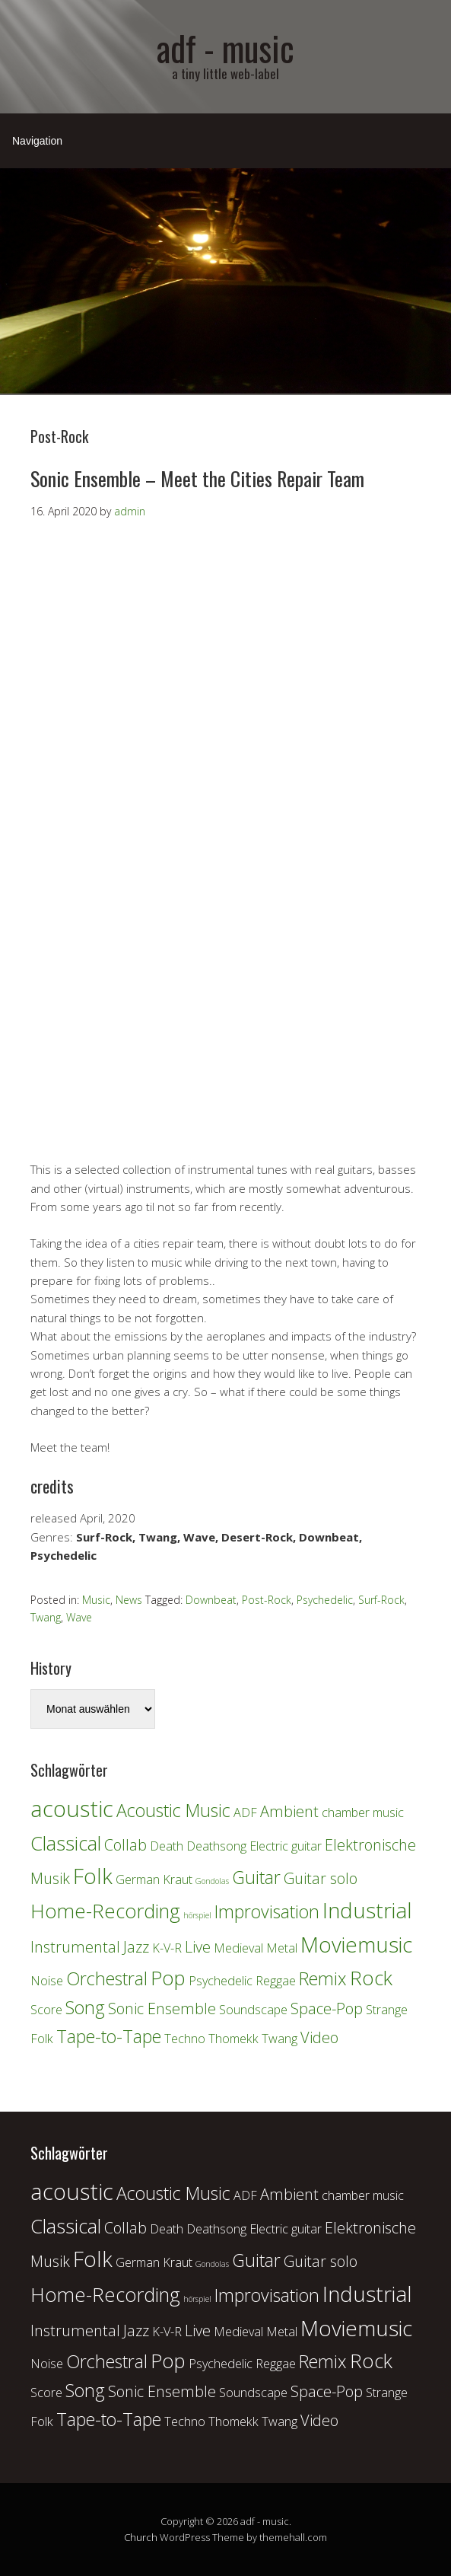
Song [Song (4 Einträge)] (85, 2007)
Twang (45, 1617)
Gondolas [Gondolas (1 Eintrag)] (212, 1881)
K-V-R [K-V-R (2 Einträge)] (167, 1948)
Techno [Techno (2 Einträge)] (184, 2038)
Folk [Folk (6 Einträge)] (93, 1875)
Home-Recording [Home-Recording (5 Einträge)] (105, 1911)
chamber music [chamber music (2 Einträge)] (363, 1812)
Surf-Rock (381, 1599)
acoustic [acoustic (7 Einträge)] (71, 1808)
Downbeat (211, 1599)
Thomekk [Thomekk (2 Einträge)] (233, 2038)
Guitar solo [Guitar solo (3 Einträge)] (320, 1878)
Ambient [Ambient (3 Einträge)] (289, 1811)
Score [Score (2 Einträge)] (46, 2009)
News (129, 1599)
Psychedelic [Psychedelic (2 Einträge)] (220, 1980)
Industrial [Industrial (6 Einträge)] (367, 1909)
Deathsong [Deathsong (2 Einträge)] (216, 1846)
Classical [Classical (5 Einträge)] (65, 1843)
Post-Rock (266, 1599)
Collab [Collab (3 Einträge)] (125, 1845)
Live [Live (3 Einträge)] (198, 1947)
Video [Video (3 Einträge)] (319, 2037)
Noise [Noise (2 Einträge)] (46, 1980)
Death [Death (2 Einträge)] (166, 1846)
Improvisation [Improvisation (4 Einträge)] (266, 1911)
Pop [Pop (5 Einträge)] (168, 1978)
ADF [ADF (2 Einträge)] (245, 1812)
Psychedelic (325, 1599)
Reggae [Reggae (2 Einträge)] (276, 1980)
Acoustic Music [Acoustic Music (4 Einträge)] (173, 1810)
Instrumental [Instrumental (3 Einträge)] (75, 1947)
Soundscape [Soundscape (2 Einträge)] (253, 2009)
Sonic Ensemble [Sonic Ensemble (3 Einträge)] (162, 2008)
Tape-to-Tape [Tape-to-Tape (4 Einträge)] (108, 2036)
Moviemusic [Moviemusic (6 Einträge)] (356, 1944)
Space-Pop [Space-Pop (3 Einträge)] (327, 2008)
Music (96, 1599)
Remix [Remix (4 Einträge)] (323, 1978)
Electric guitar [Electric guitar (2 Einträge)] (285, 1846)
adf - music (225, 47)
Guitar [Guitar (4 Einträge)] (256, 1877)
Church (140, 2537)
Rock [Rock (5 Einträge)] (371, 1978)
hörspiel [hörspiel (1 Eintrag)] (197, 1915)
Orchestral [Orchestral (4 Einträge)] (107, 1978)
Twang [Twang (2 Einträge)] (279, 2038)
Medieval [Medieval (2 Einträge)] (238, 1948)
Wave (79, 1617)
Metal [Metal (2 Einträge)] (281, 1948)
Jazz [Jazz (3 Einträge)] (136, 1947)
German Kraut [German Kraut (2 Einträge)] (154, 1879)
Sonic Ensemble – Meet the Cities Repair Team (197, 478)
